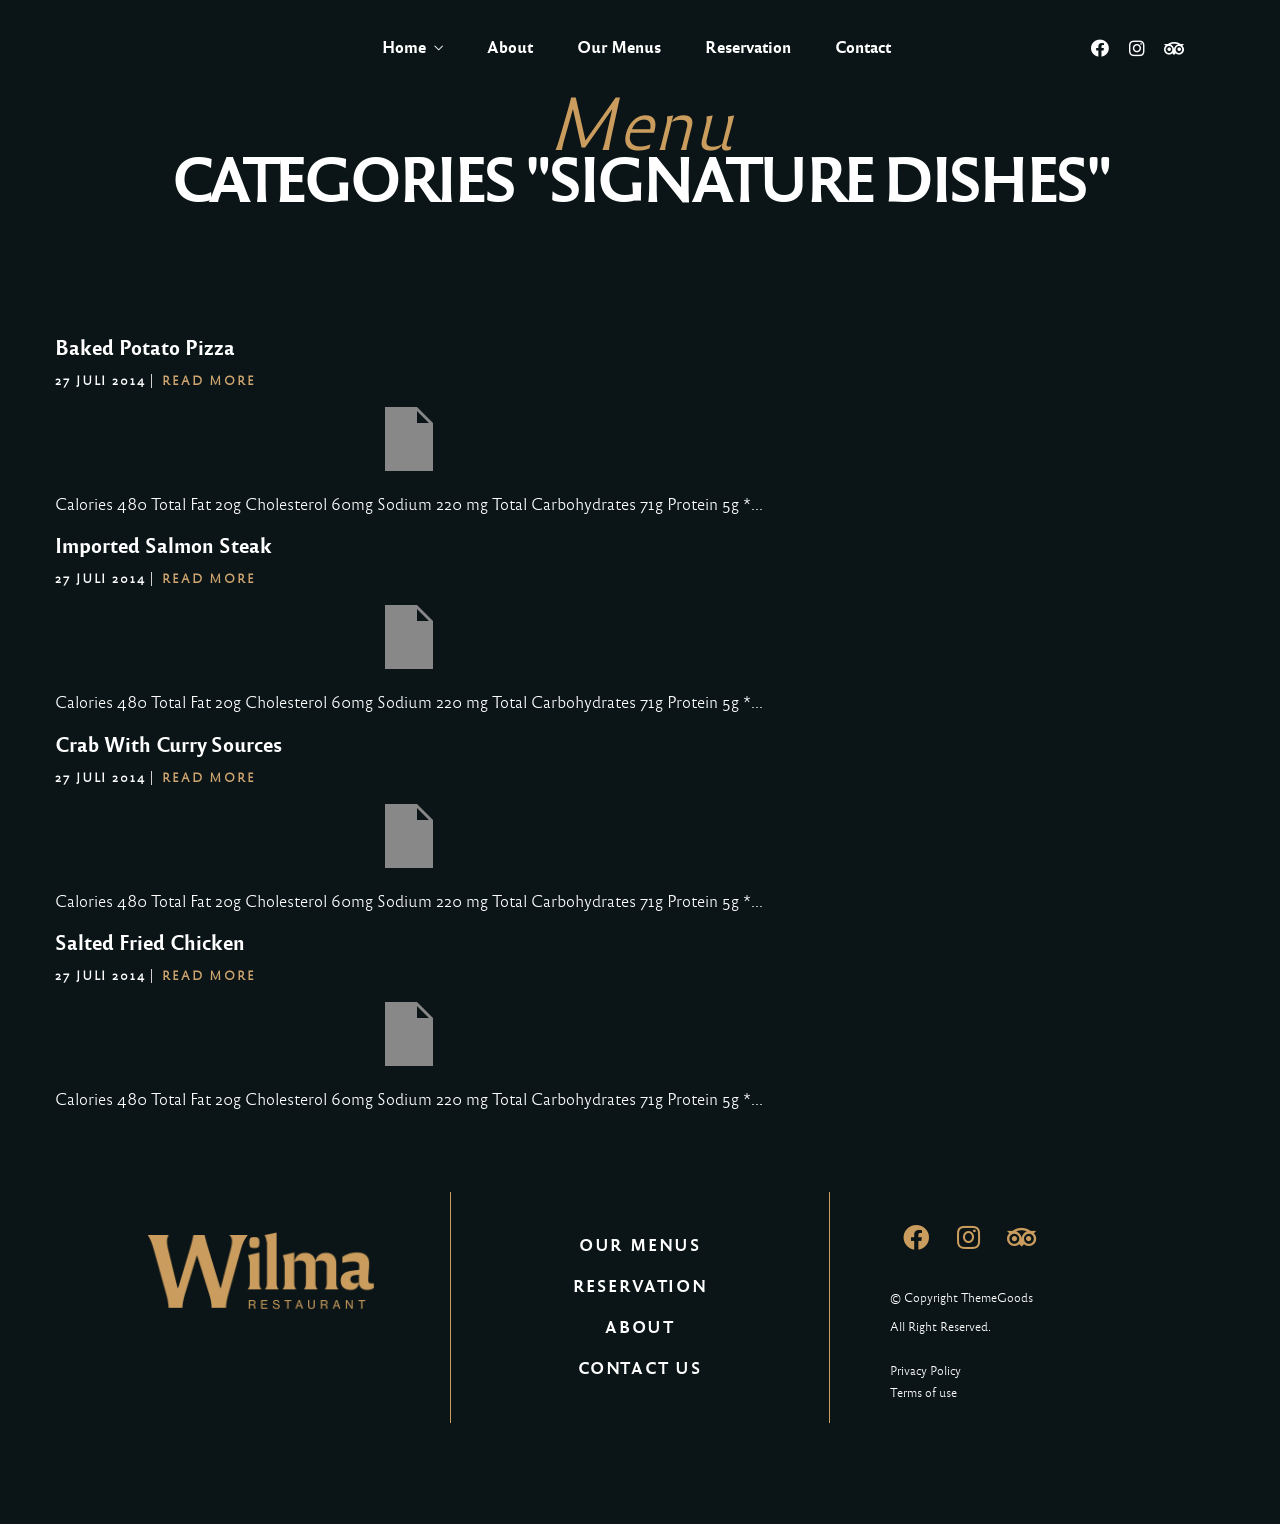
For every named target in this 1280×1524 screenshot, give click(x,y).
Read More (209, 381)
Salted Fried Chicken (150, 943)
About (510, 47)
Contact (863, 47)
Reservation (748, 47)
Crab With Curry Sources (168, 745)
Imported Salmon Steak (163, 546)
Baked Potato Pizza (145, 348)
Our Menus (619, 47)
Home (404, 47)
